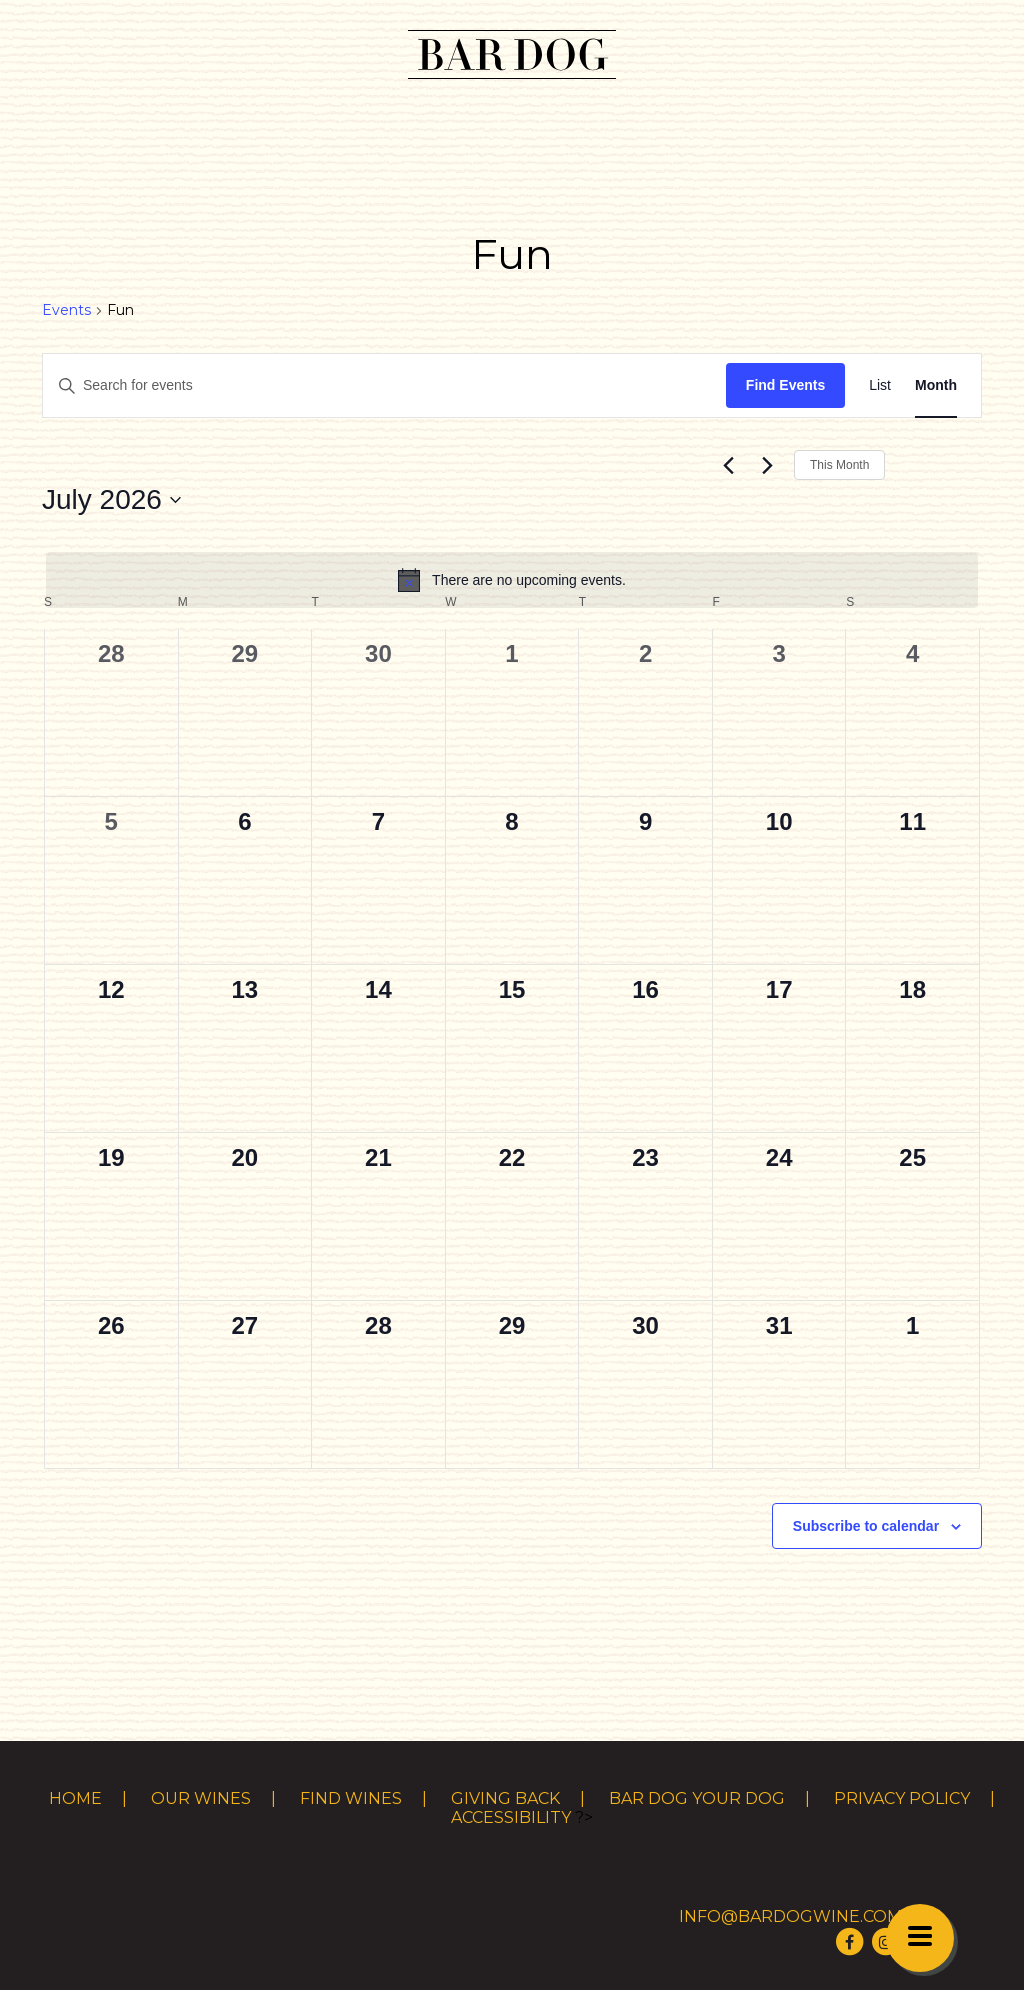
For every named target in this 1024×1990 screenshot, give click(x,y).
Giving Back (505, 1798)
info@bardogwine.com (790, 1916)
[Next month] (767, 465)
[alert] (512, 580)
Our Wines (201, 1798)
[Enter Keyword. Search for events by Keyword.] (384, 385)
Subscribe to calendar (866, 1526)
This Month (839, 465)
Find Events (785, 385)
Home (75, 1798)
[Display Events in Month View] (936, 385)
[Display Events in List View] (880, 385)
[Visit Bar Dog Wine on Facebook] (850, 1941)
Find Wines (351, 1798)
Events (66, 310)
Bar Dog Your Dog (697, 1798)
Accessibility (511, 1817)
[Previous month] (728, 465)
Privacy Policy (902, 1798)
